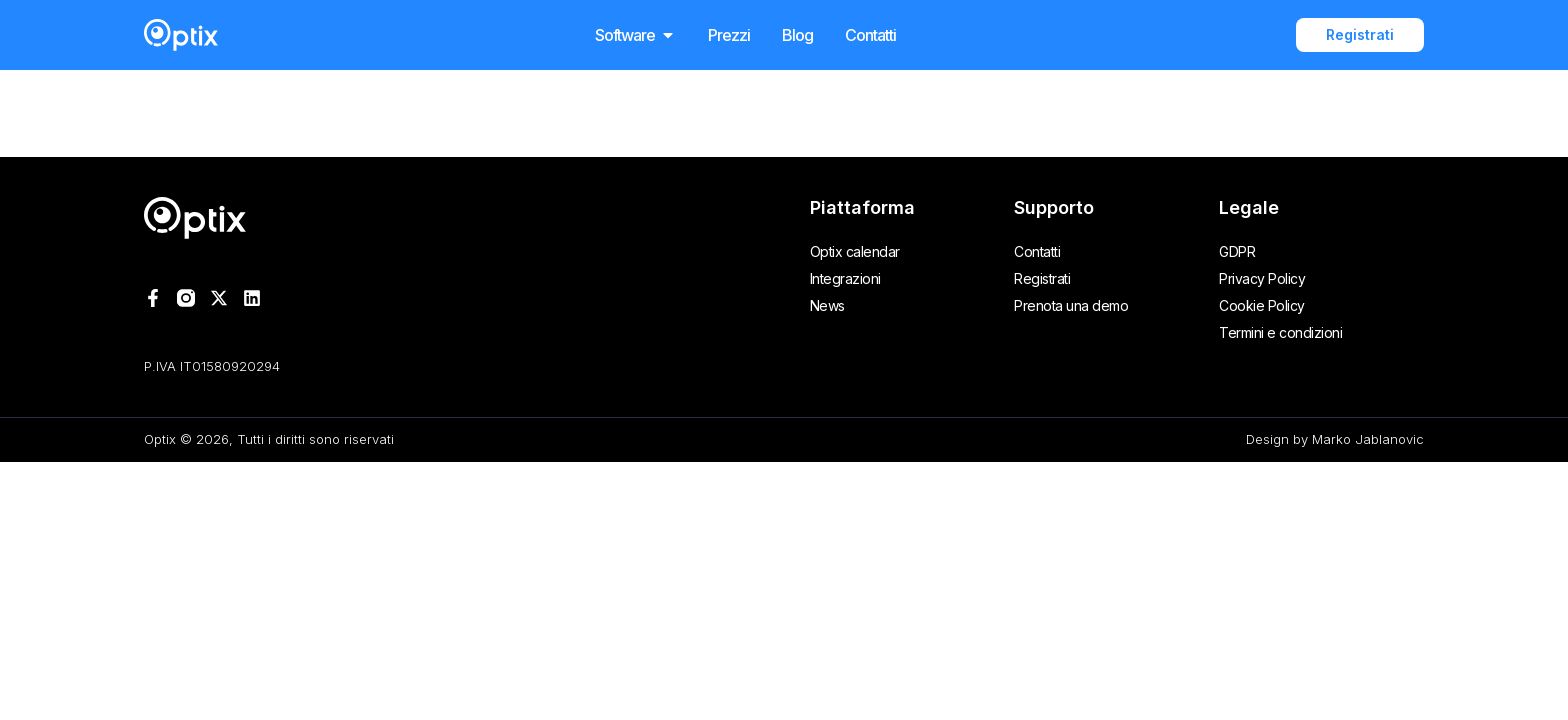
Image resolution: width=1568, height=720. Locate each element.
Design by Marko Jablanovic (1335, 439)
